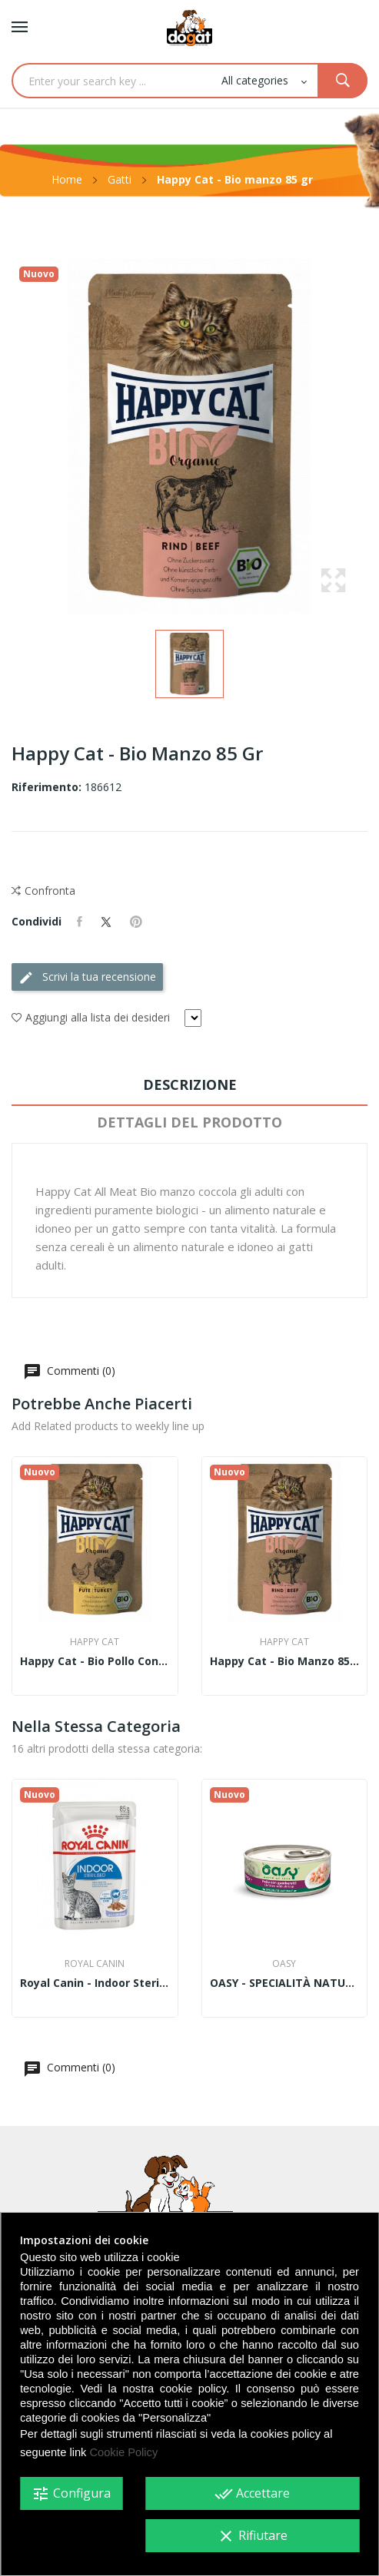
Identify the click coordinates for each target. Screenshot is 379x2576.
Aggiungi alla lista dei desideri (91, 1017)
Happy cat (94, 1642)
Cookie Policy (123, 2452)
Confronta (43, 890)
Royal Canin (95, 1963)
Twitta (106, 921)
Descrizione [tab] (190, 1084)
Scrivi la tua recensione (87, 977)
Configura (71, 2494)
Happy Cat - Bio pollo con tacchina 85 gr (95, 1661)
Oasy (284, 1963)
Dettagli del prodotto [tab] (189, 1122)
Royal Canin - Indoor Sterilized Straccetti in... (95, 1983)
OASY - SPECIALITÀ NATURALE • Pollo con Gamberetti (285, 1983)
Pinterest (136, 921)
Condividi (79, 921)
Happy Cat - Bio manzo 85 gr (285, 1661)
